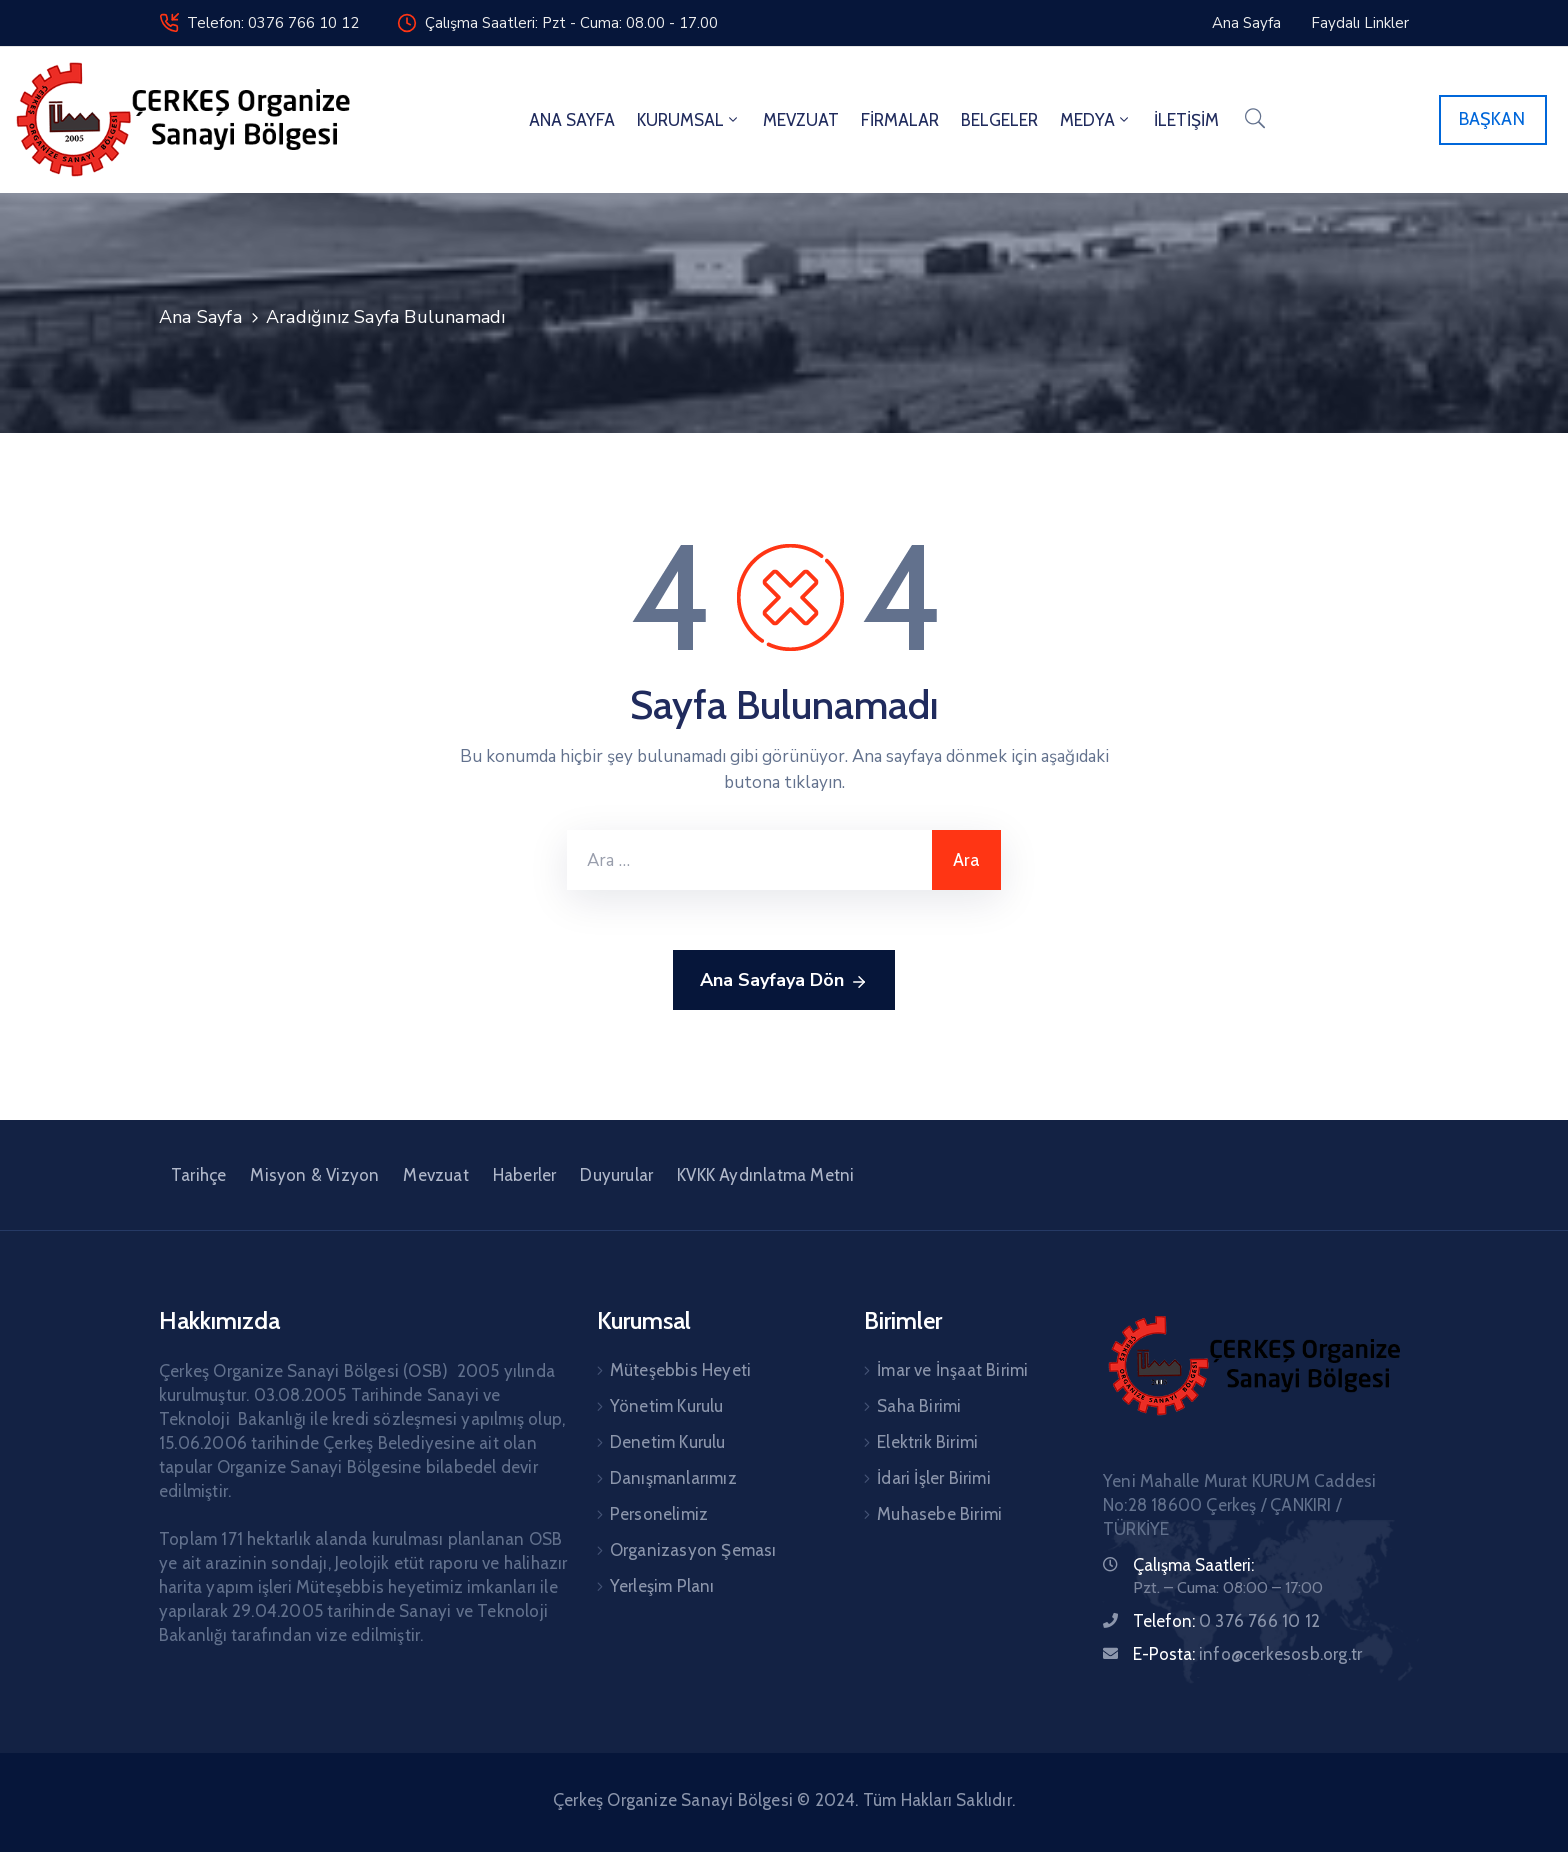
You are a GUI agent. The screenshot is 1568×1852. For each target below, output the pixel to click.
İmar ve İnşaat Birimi (952, 1370)
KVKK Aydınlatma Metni (765, 1175)
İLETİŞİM (1186, 120)
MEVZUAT (801, 120)
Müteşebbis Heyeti (680, 1370)
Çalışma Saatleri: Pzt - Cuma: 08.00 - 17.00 (571, 23)
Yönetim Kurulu (667, 1406)
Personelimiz (659, 1514)
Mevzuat (435, 1175)
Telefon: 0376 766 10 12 (273, 23)
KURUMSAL (689, 120)
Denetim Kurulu (668, 1442)
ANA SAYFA (572, 120)
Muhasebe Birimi (939, 1514)
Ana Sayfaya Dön (784, 981)
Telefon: (1226, 1621)
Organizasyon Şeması (693, 1550)
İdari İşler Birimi (934, 1478)
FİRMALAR (900, 120)
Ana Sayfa (200, 317)
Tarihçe (198, 1175)
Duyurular (616, 1175)
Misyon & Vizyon (314, 1175)
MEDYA (1096, 120)
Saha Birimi (919, 1406)
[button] (1493, 120)
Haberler (525, 1175)
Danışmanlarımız (673, 1478)
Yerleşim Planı (662, 1586)
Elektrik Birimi (927, 1442)
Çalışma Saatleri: (1193, 1565)
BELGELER (999, 120)
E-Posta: (1247, 1654)
